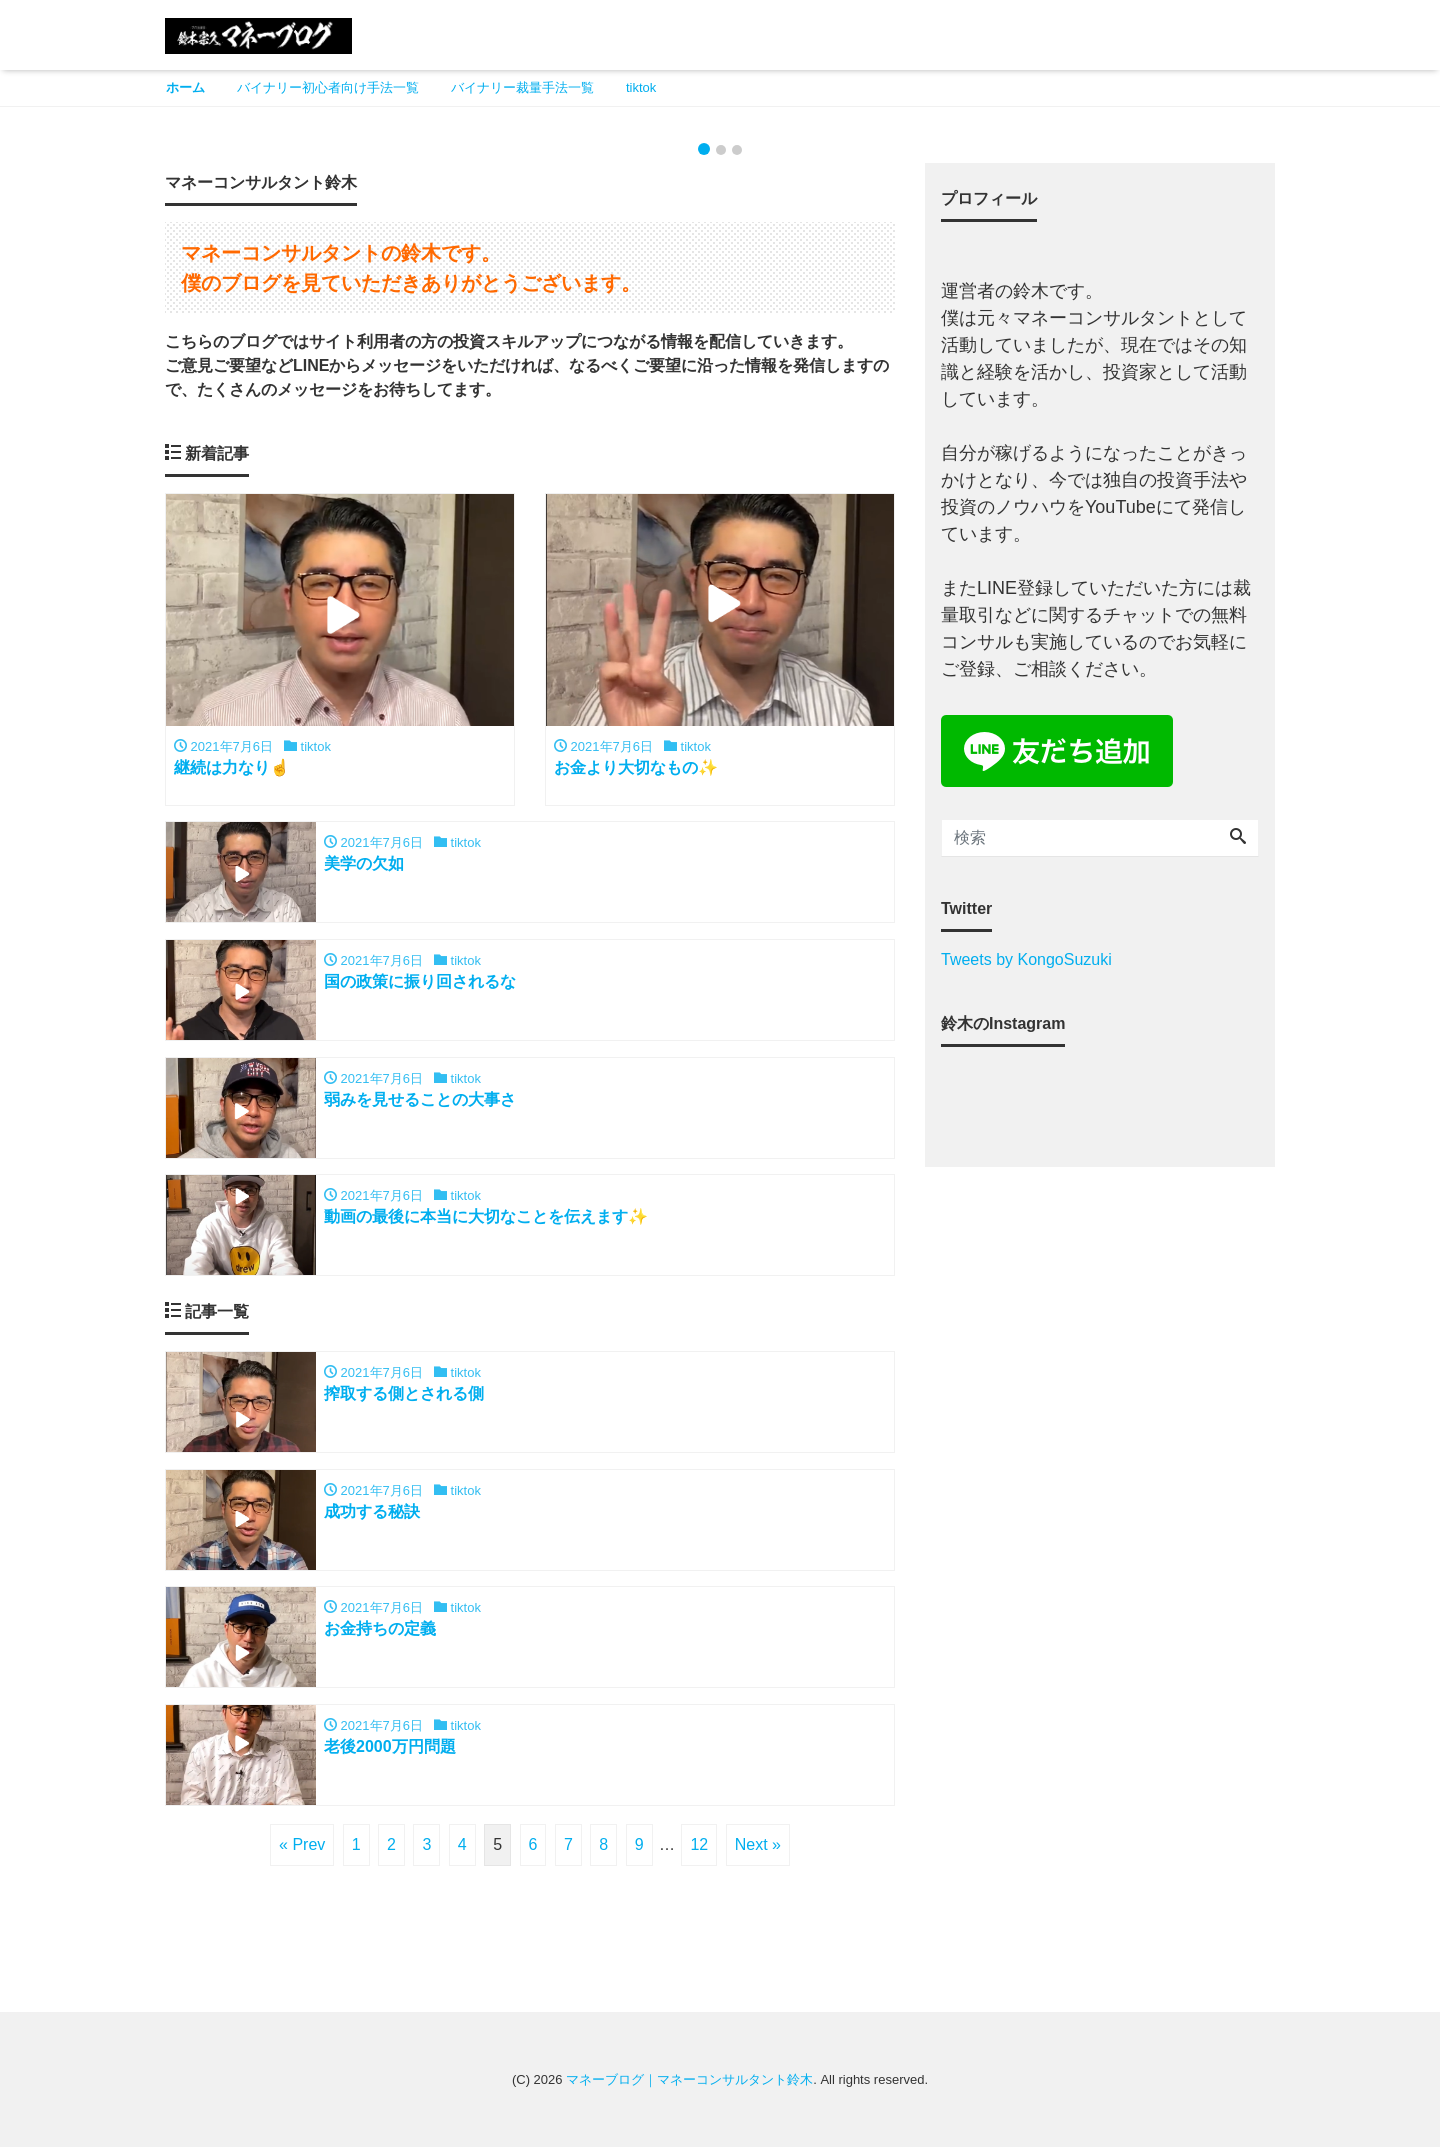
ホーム (185, 87)
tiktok (641, 87)
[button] (108, 119)
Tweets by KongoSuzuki (1026, 959)
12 (699, 1847)
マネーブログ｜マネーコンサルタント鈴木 (689, 2082)
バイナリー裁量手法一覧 (522, 87)
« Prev (302, 1847)
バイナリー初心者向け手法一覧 (328, 87)
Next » (758, 1847)
